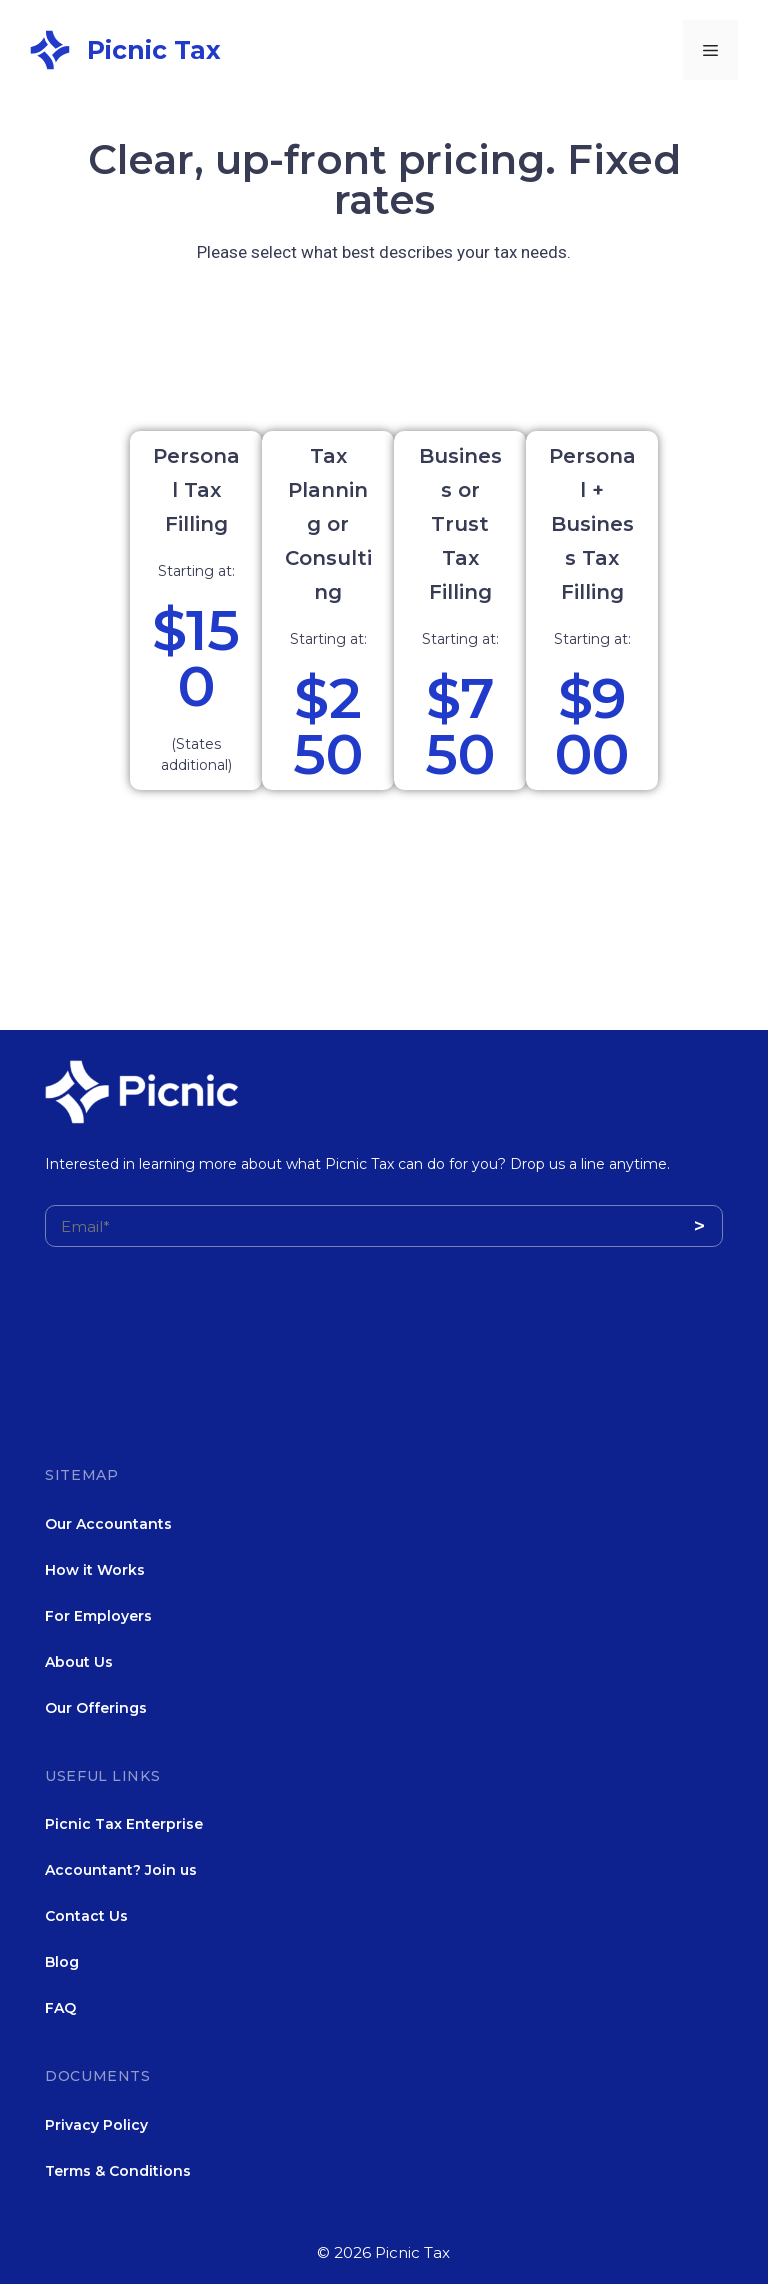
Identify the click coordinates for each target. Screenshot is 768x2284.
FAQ (60, 2008)
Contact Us (86, 1916)
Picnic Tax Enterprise (124, 1824)
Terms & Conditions (118, 2171)
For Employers (98, 1616)
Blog (62, 1962)
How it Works (95, 1570)
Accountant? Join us (121, 1870)
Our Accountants (108, 1524)
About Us (79, 1662)
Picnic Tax (154, 50)
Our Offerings (96, 1708)
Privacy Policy (96, 2125)
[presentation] (197, 1379)
